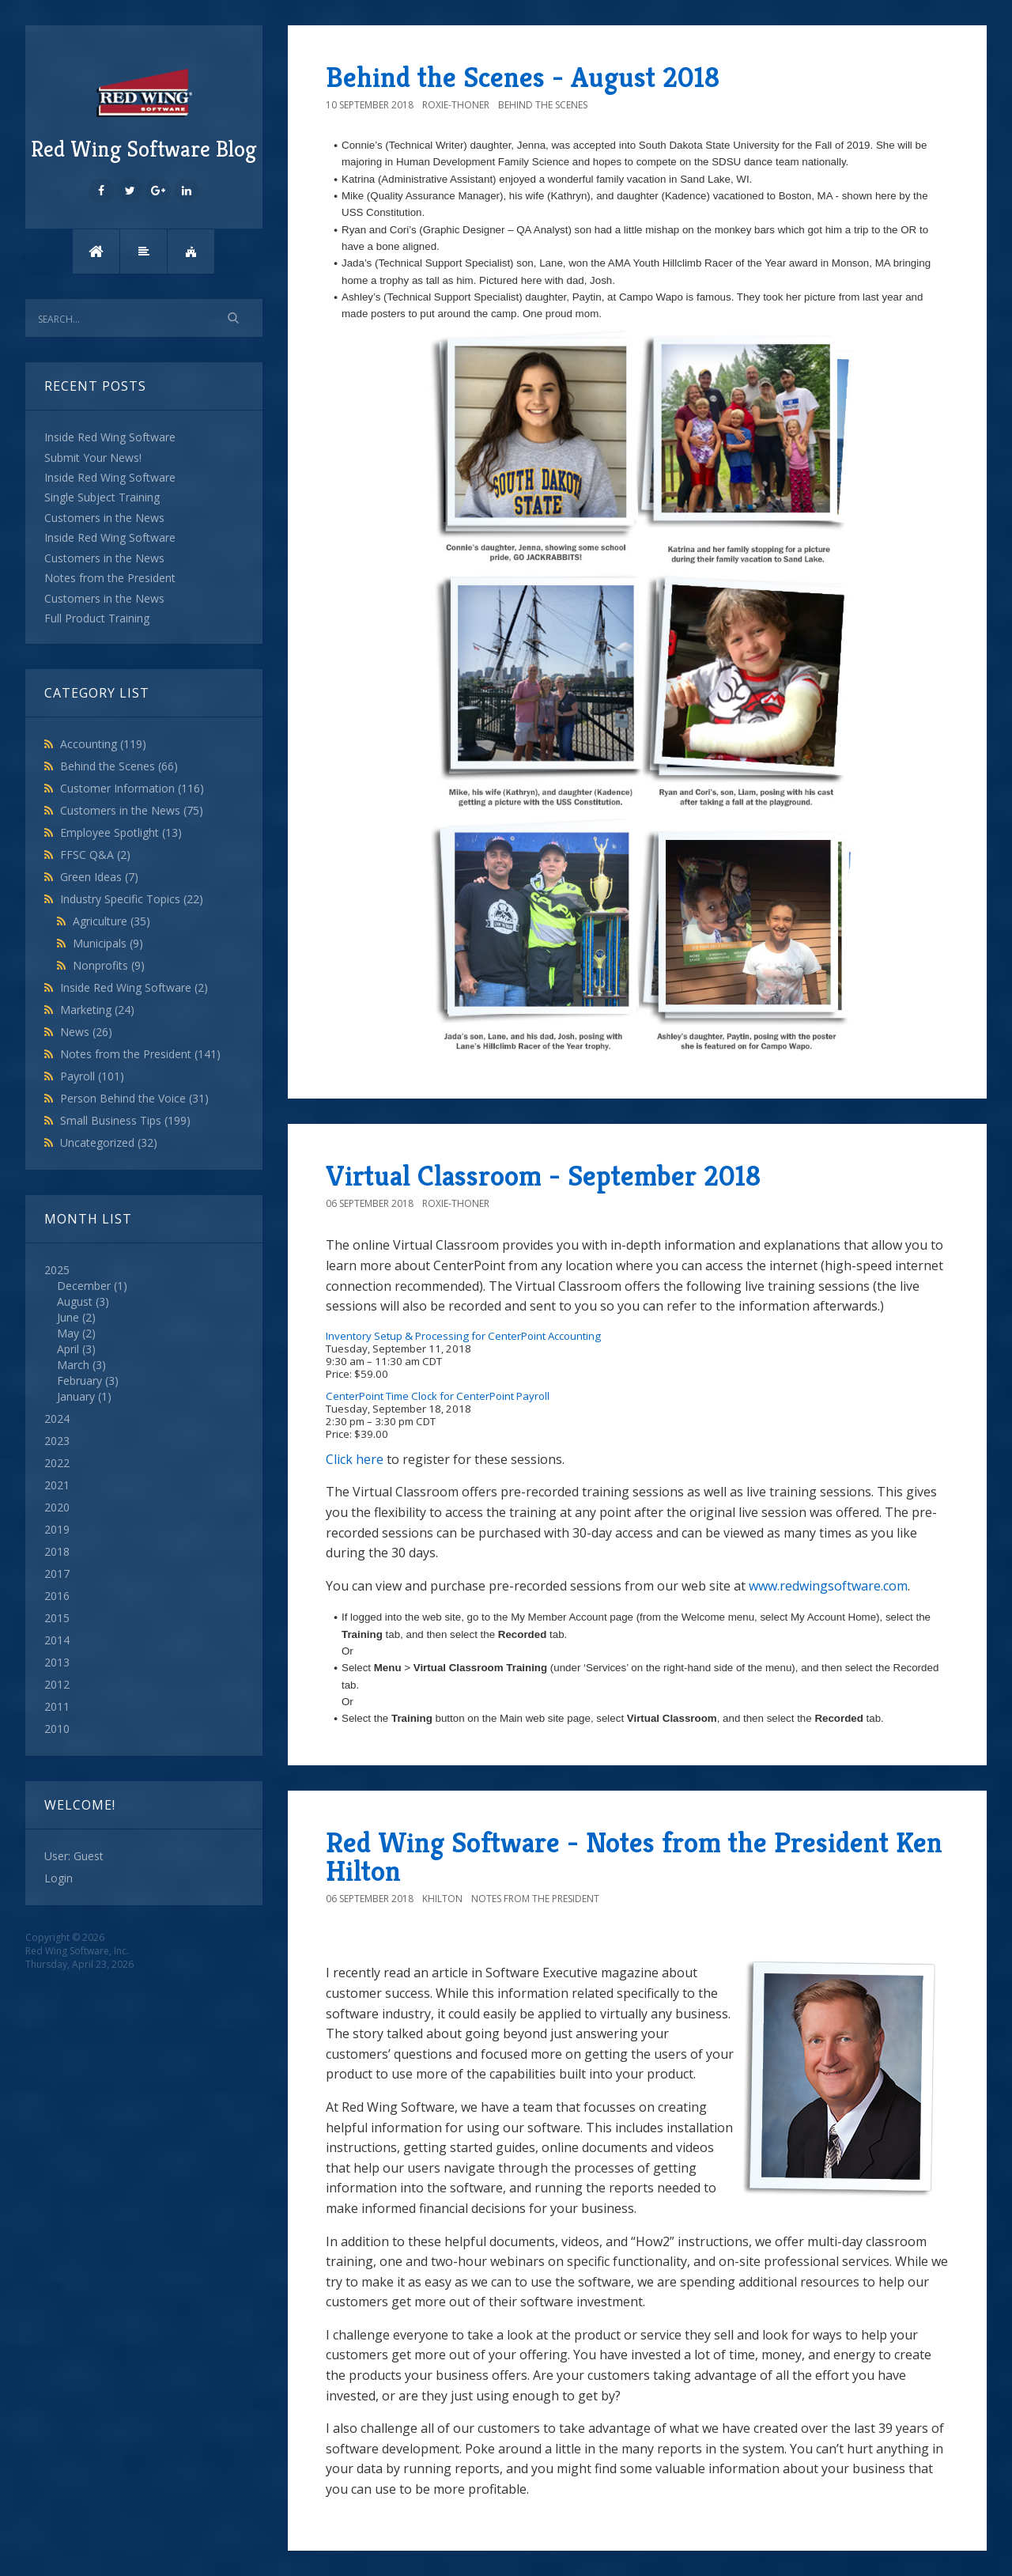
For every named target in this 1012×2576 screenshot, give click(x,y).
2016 (57, 1595)
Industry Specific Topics (131, 898)
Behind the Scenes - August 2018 (522, 77)
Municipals (108, 943)
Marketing (97, 1009)
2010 (57, 1728)
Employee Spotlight (121, 832)
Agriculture (111, 921)
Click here (354, 1459)
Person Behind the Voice (134, 1098)
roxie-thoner (455, 105)
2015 (57, 1617)
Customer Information (132, 788)
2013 (57, 1662)
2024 (57, 1418)
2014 (57, 1639)
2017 (57, 1573)
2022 (57, 1462)
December (84, 1285)
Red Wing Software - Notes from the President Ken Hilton (634, 1857)
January (76, 1396)
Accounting (103, 743)
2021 (57, 1484)
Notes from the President (140, 1053)
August (75, 1301)
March (73, 1364)
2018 (57, 1551)
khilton (442, 1898)
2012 (57, 1684)
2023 (57, 1440)
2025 (144, 1333)
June (68, 1317)
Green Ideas (99, 876)
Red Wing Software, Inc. (77, 1951)
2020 (57, 1507)
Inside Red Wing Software (134, 987)
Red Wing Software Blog (144, 113)
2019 (57, 1529)
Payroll (92, 1076)
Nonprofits (109, 965)
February (79, 1380)
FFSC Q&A (95, 854)
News (86, 1031)
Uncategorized (108, 1142)
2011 (57, 1706)
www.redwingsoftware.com (828, 1585)
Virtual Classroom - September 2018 (543, 1175)
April (68, 1348)
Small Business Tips (125, 1120)
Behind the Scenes (119, 766)
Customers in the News (131, 810)
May (68, 1333)
